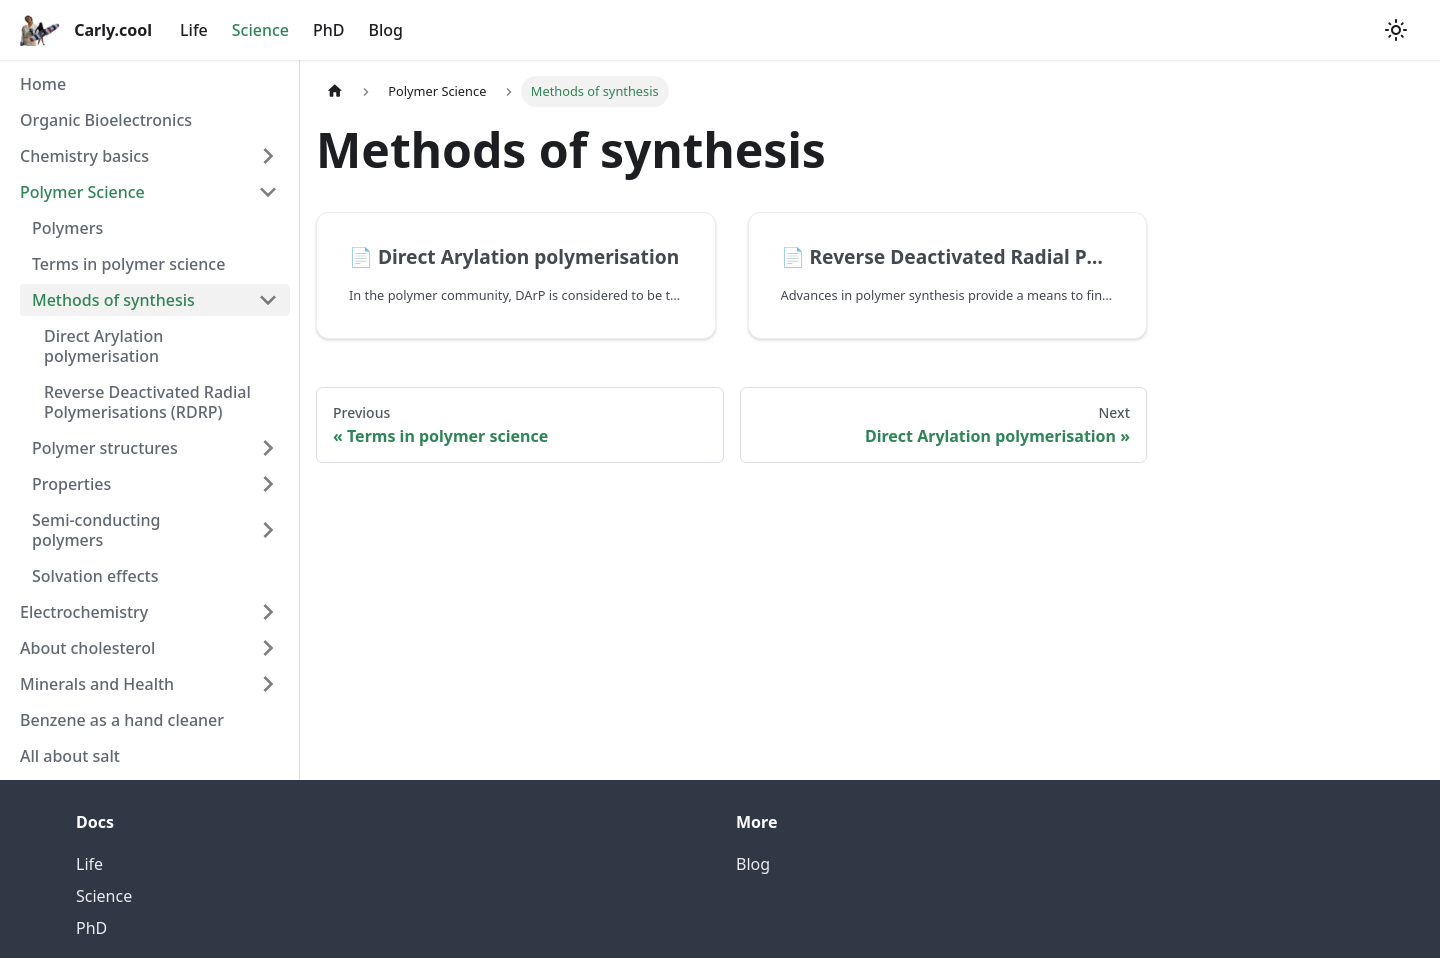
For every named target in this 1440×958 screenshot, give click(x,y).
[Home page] (335, 91)
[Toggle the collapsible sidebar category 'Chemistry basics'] (268, 156)
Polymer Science (82, 192)
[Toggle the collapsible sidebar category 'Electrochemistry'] (268, 612)
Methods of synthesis (113, 300)
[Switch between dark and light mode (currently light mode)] (1396, 30)
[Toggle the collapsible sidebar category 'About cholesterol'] (268, 648)
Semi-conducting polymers (96, 530)
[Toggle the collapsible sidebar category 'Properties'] (268, 484)
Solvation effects (95, 576)
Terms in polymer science (128, 264)
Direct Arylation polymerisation (103, 346)
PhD (329, 30)
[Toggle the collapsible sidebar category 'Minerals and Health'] (268, 684)
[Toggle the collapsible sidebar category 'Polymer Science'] (268, 192)
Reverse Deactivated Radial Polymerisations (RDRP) (147, 402)
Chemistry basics (84, 156)
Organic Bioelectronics (106, 120)
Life (194, 30)
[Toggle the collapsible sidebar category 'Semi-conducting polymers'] (268, 530)
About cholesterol (87, 648)
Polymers (67, 228)
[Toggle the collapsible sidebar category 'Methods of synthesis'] (268, 300)
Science (260, 30)
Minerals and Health (97, 684)
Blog (386, 30)
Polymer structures (105, 448)
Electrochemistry (84, 612)
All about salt (70, 756)
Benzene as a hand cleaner (122, 720)
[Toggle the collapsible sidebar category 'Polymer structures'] (268, 448)
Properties (71, 484)
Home (43, 84)
